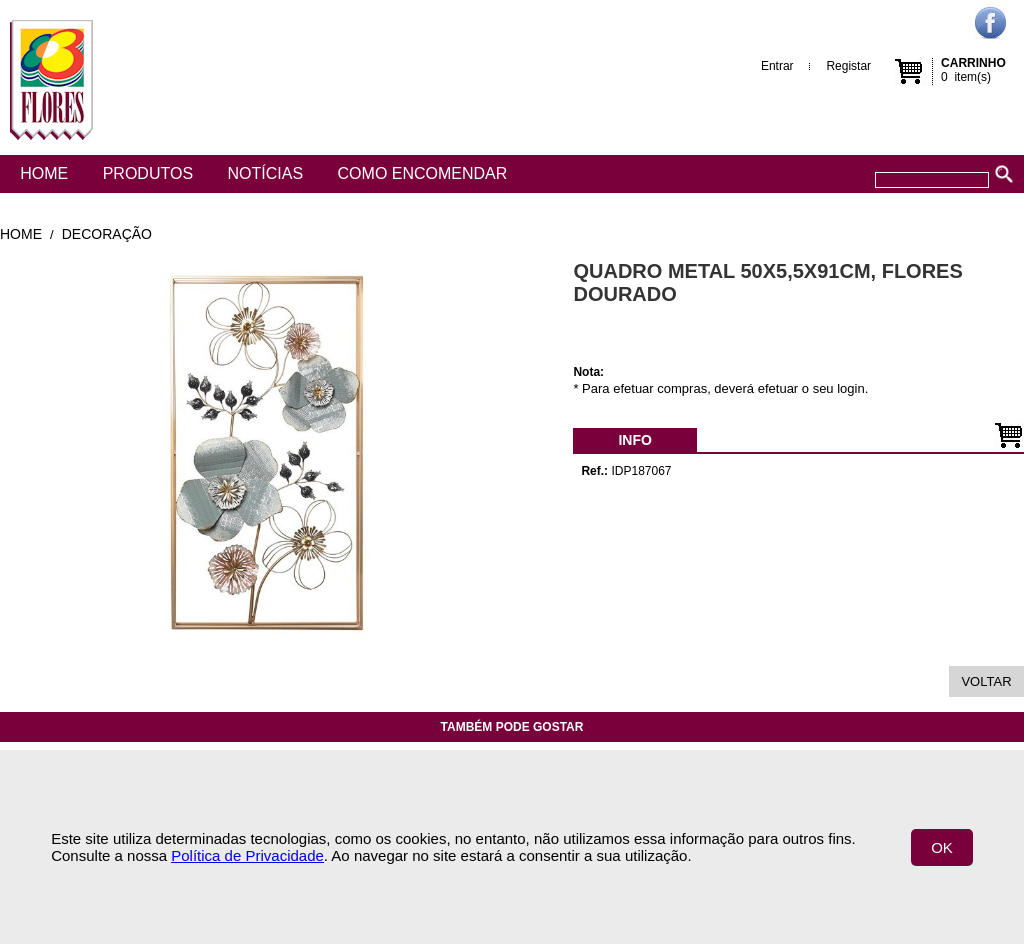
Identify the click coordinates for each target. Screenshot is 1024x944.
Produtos (148, 173)
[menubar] (634, 440)
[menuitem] (634, 440)
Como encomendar (423, 173)
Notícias (266, 173)
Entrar (777, 66)
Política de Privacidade (247, 855)
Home (44, 173)
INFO (634, 440)
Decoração (107, 234)
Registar (848, 66)
